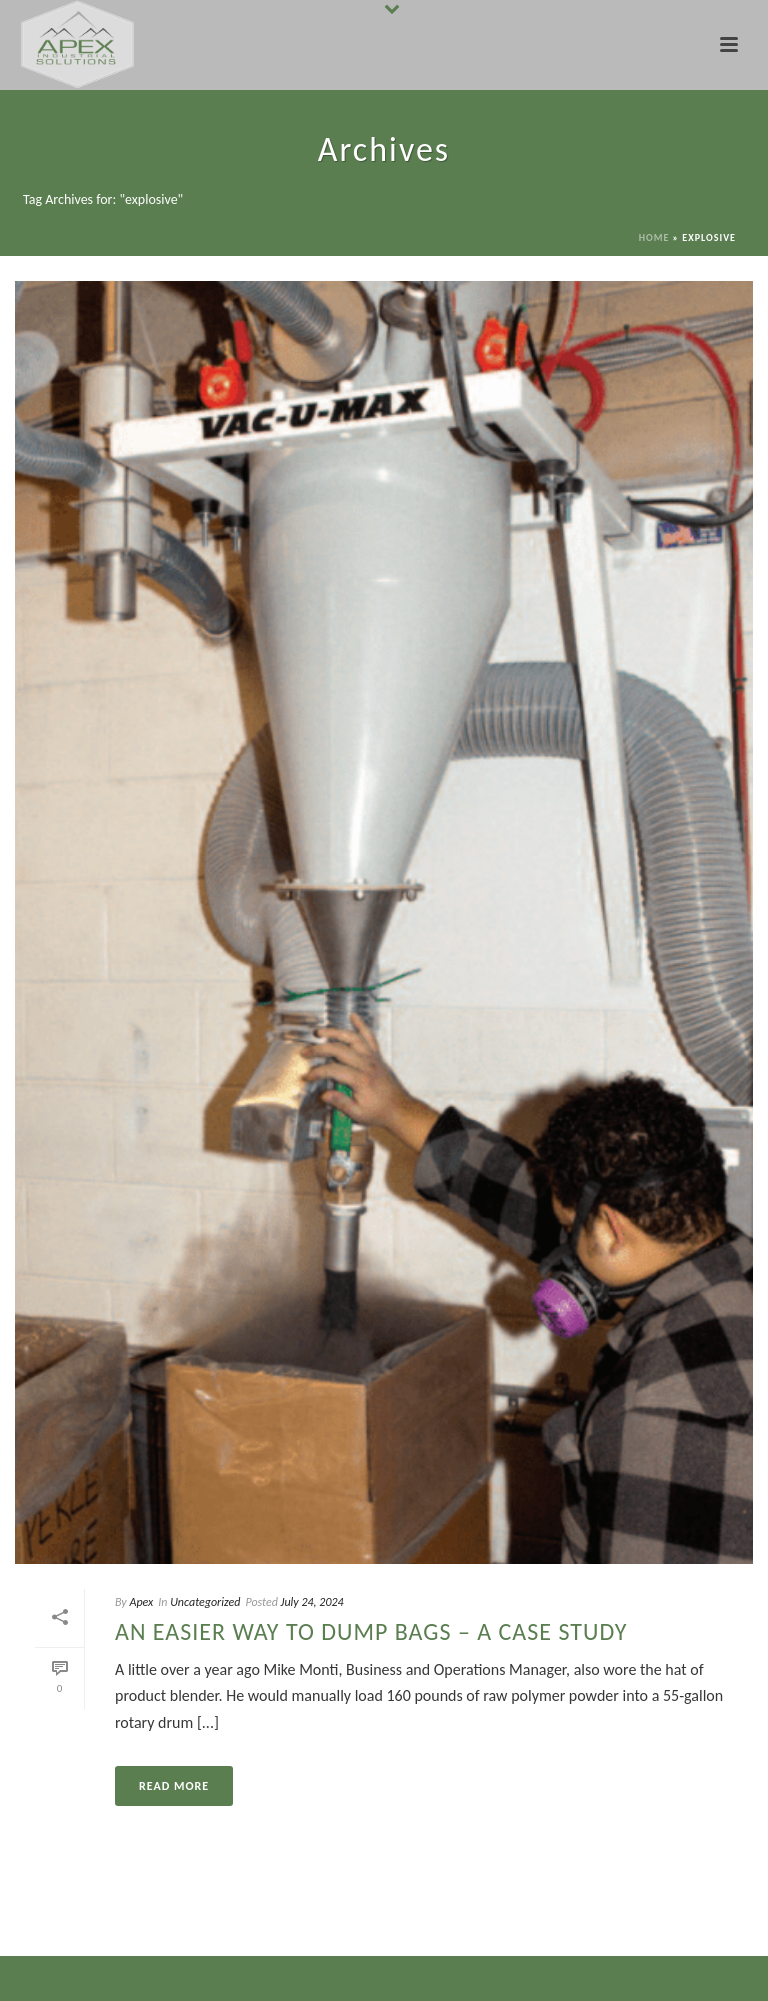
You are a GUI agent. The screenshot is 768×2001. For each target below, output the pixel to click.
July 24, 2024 (312, 1602)
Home (654, 237)
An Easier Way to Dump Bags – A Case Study (371, 1631)
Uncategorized (205, 1602)
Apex (141, 1602)
